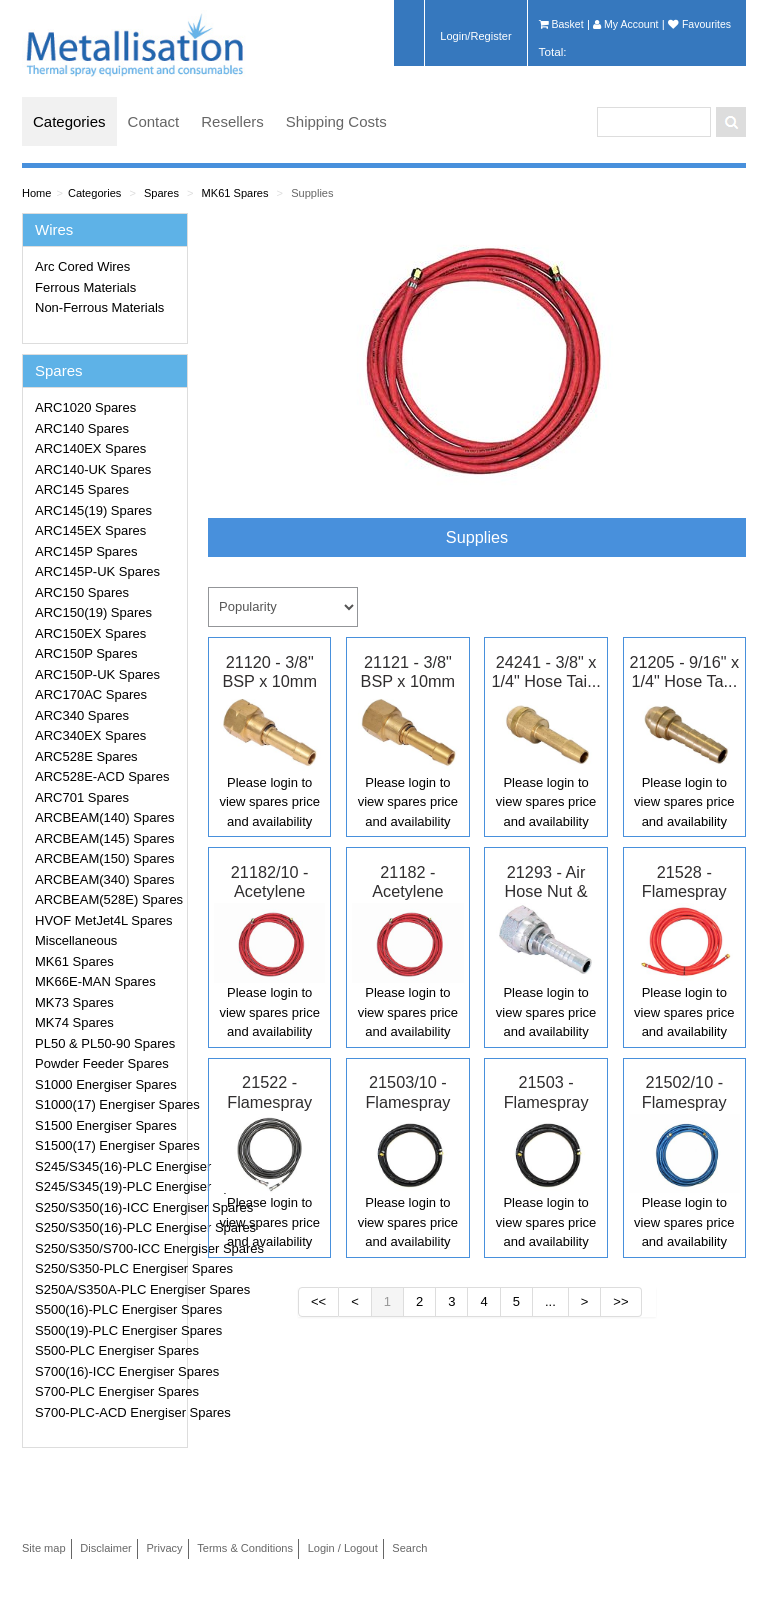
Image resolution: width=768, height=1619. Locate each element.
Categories (69, 121)
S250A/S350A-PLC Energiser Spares (108, 1289)
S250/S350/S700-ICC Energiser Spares (108, 1248)
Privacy (164, 1548)
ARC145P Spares (86, 551)
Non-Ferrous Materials (99, 307)
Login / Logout (343, 1548)
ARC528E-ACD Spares (102, 776)
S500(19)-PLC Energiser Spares (108, 1330)
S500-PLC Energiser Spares (108, 1350)
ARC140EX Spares (90, 448)
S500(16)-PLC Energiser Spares (108, 1309)
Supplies (312, 193)
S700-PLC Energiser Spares (108, 1391)
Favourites (699, 24)
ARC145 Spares (82, 489)
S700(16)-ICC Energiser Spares (108, 1371)
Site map (44, 1548)
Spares (161, 193)
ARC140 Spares (82, 428)
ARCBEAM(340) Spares (104, 879)
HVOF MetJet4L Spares (104, 920)
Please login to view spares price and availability (269, 802)
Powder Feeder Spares (102, 1063)
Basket (561, 24)
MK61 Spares (235, 193)
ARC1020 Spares (85, 407)
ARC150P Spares (86, 653)
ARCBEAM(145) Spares (104, 838)
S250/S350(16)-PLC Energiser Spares (108, 1227)
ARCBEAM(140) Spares (104, 817)
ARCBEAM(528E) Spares (108, 899)
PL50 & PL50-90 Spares (105, 1043)
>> (620, 1301)
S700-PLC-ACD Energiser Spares (108, 1412)
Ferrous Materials (85, 287)
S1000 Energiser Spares (106, 1084)
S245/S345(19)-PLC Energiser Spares (108, 1186)
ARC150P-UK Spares (97, 674)
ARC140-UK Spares (93, 469)
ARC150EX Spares (90, 633)
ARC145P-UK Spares (97, 571)
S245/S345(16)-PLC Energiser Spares (108, 1166)
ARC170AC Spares (91, 694)
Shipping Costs (336, 121)
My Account (625, 24)
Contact (154, 121)
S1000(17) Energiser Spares (108, 1104)
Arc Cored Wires (82, 266)
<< (318, 1301)
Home (36, 193)
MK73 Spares (74, 1002)
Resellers (232, 121)
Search (409, 1548)
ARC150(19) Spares (93, 612)
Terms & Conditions (245, 1548)
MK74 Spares (74, 1022)
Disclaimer (106, 1548)
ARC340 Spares (82, 715)
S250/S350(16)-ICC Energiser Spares (108, 1207)
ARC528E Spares (86, 756)
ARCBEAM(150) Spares (104, 858)
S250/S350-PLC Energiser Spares (108, 1268)
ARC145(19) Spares (93, 510)
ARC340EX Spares (90, 735)
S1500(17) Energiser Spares (108, 1145)
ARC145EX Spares (90, 530)
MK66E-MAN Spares (95, 981)
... (550, 1301)
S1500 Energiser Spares (106, 1125)
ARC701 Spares (82, 797)
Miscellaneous (76, 940)
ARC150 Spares (82, 592)
